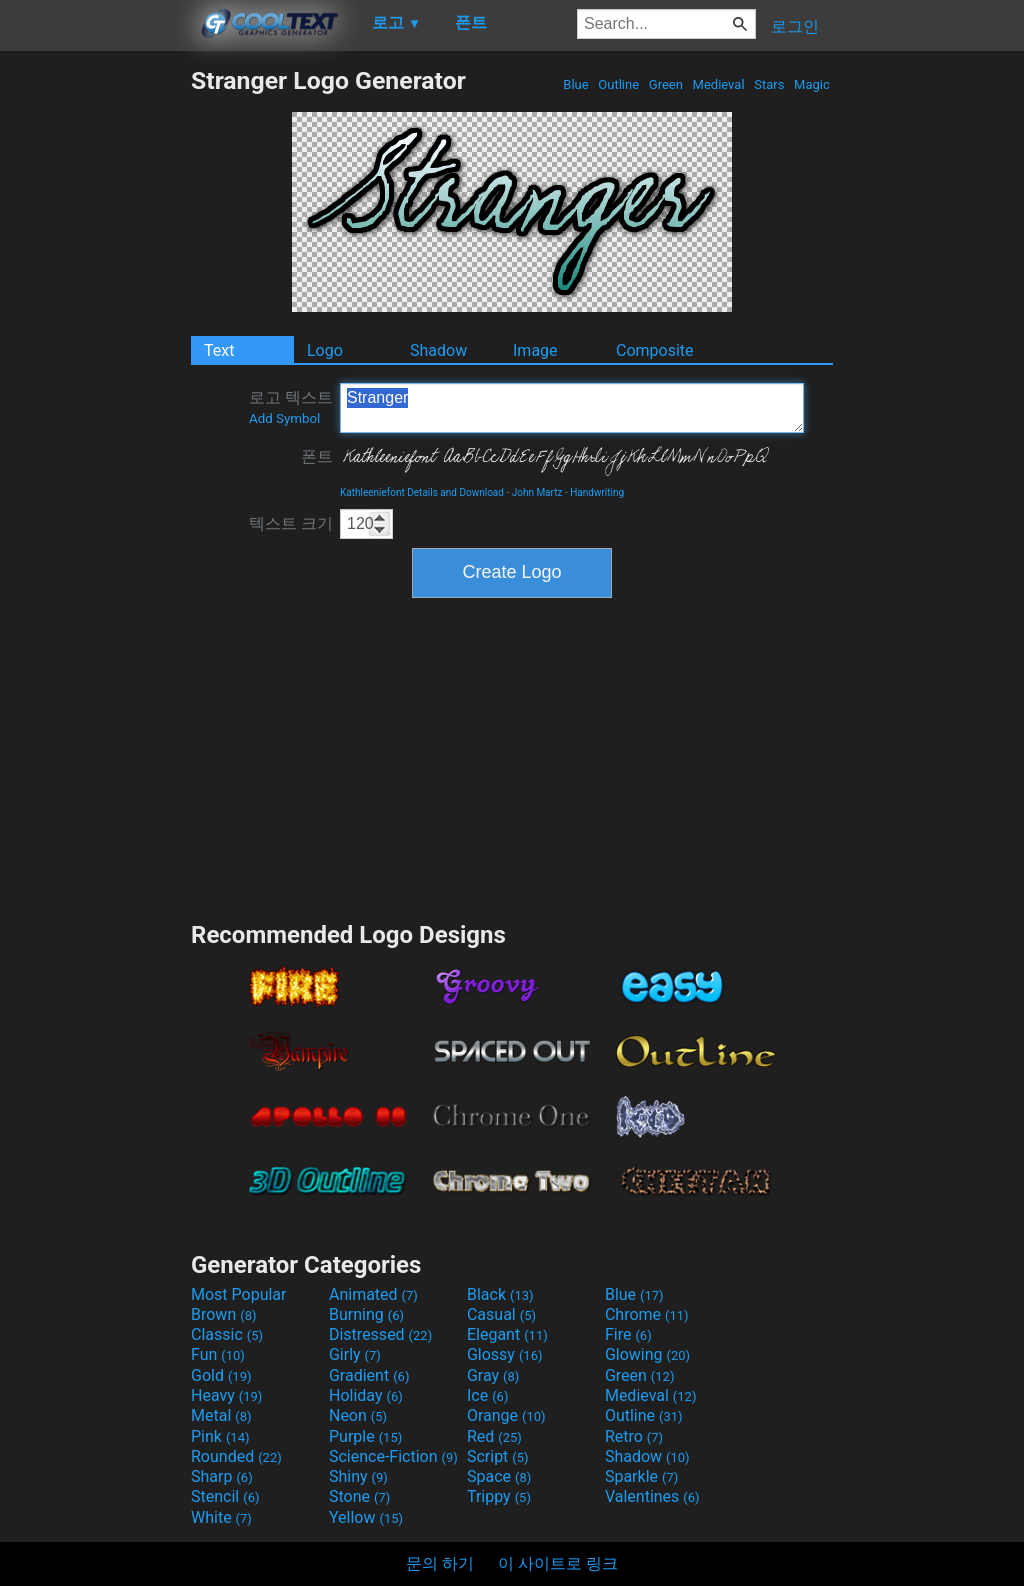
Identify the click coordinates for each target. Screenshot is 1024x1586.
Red (494, 1436)
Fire (628, 1334)
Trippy (499, 1496)
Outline (618, 84)
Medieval (718, 84)
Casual (501, 1314)
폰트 (317, 456)
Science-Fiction (393, 1456)
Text (219, 350)
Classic (227, 1334)
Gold (221, 1375)
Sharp (222, 1476)
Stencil (225, 1496)
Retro (634, 1436)
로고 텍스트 (291, 407)
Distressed (380, 1334)
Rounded (236, 1456)
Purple (365, 1436)
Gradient (369, 1375)
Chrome (647, 1314)
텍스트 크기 (291, 523)
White (221, 1517)
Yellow (366, 1517)
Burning (366, 1314)
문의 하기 (440, 1563)
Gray (493, 1375)
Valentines (652, 1496)
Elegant (507, 1334)
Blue (576, 84)
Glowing (647, 1354)
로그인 (795, 26)
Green (666, 84)
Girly (355, 1354)
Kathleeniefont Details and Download (422, 492)
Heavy (226, 1395)
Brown (223, 1314)
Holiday (366, 1395)
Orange (506, 1415)
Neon (358, 1415)
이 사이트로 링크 (558, 1563)
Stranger (572, 408)
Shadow (438, 350)
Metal (221, 1415)
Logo (325, 350)
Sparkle (641, 1476)
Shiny (358, 1476)
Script (498, 1456)
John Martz (537, 492)
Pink (220, 1436)
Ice (487, 1395)
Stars (769, 84)
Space (499, 1476)
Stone (359, 1496)
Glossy (505, 1354)
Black (500, 1294)
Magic (812, 84)
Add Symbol (284, 418)
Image (535, 350)
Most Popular (239, 1294)
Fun (218, 1354)
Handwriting (597, 492)
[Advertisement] (95, 366)
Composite (655, 350)
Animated (373, 1294)
